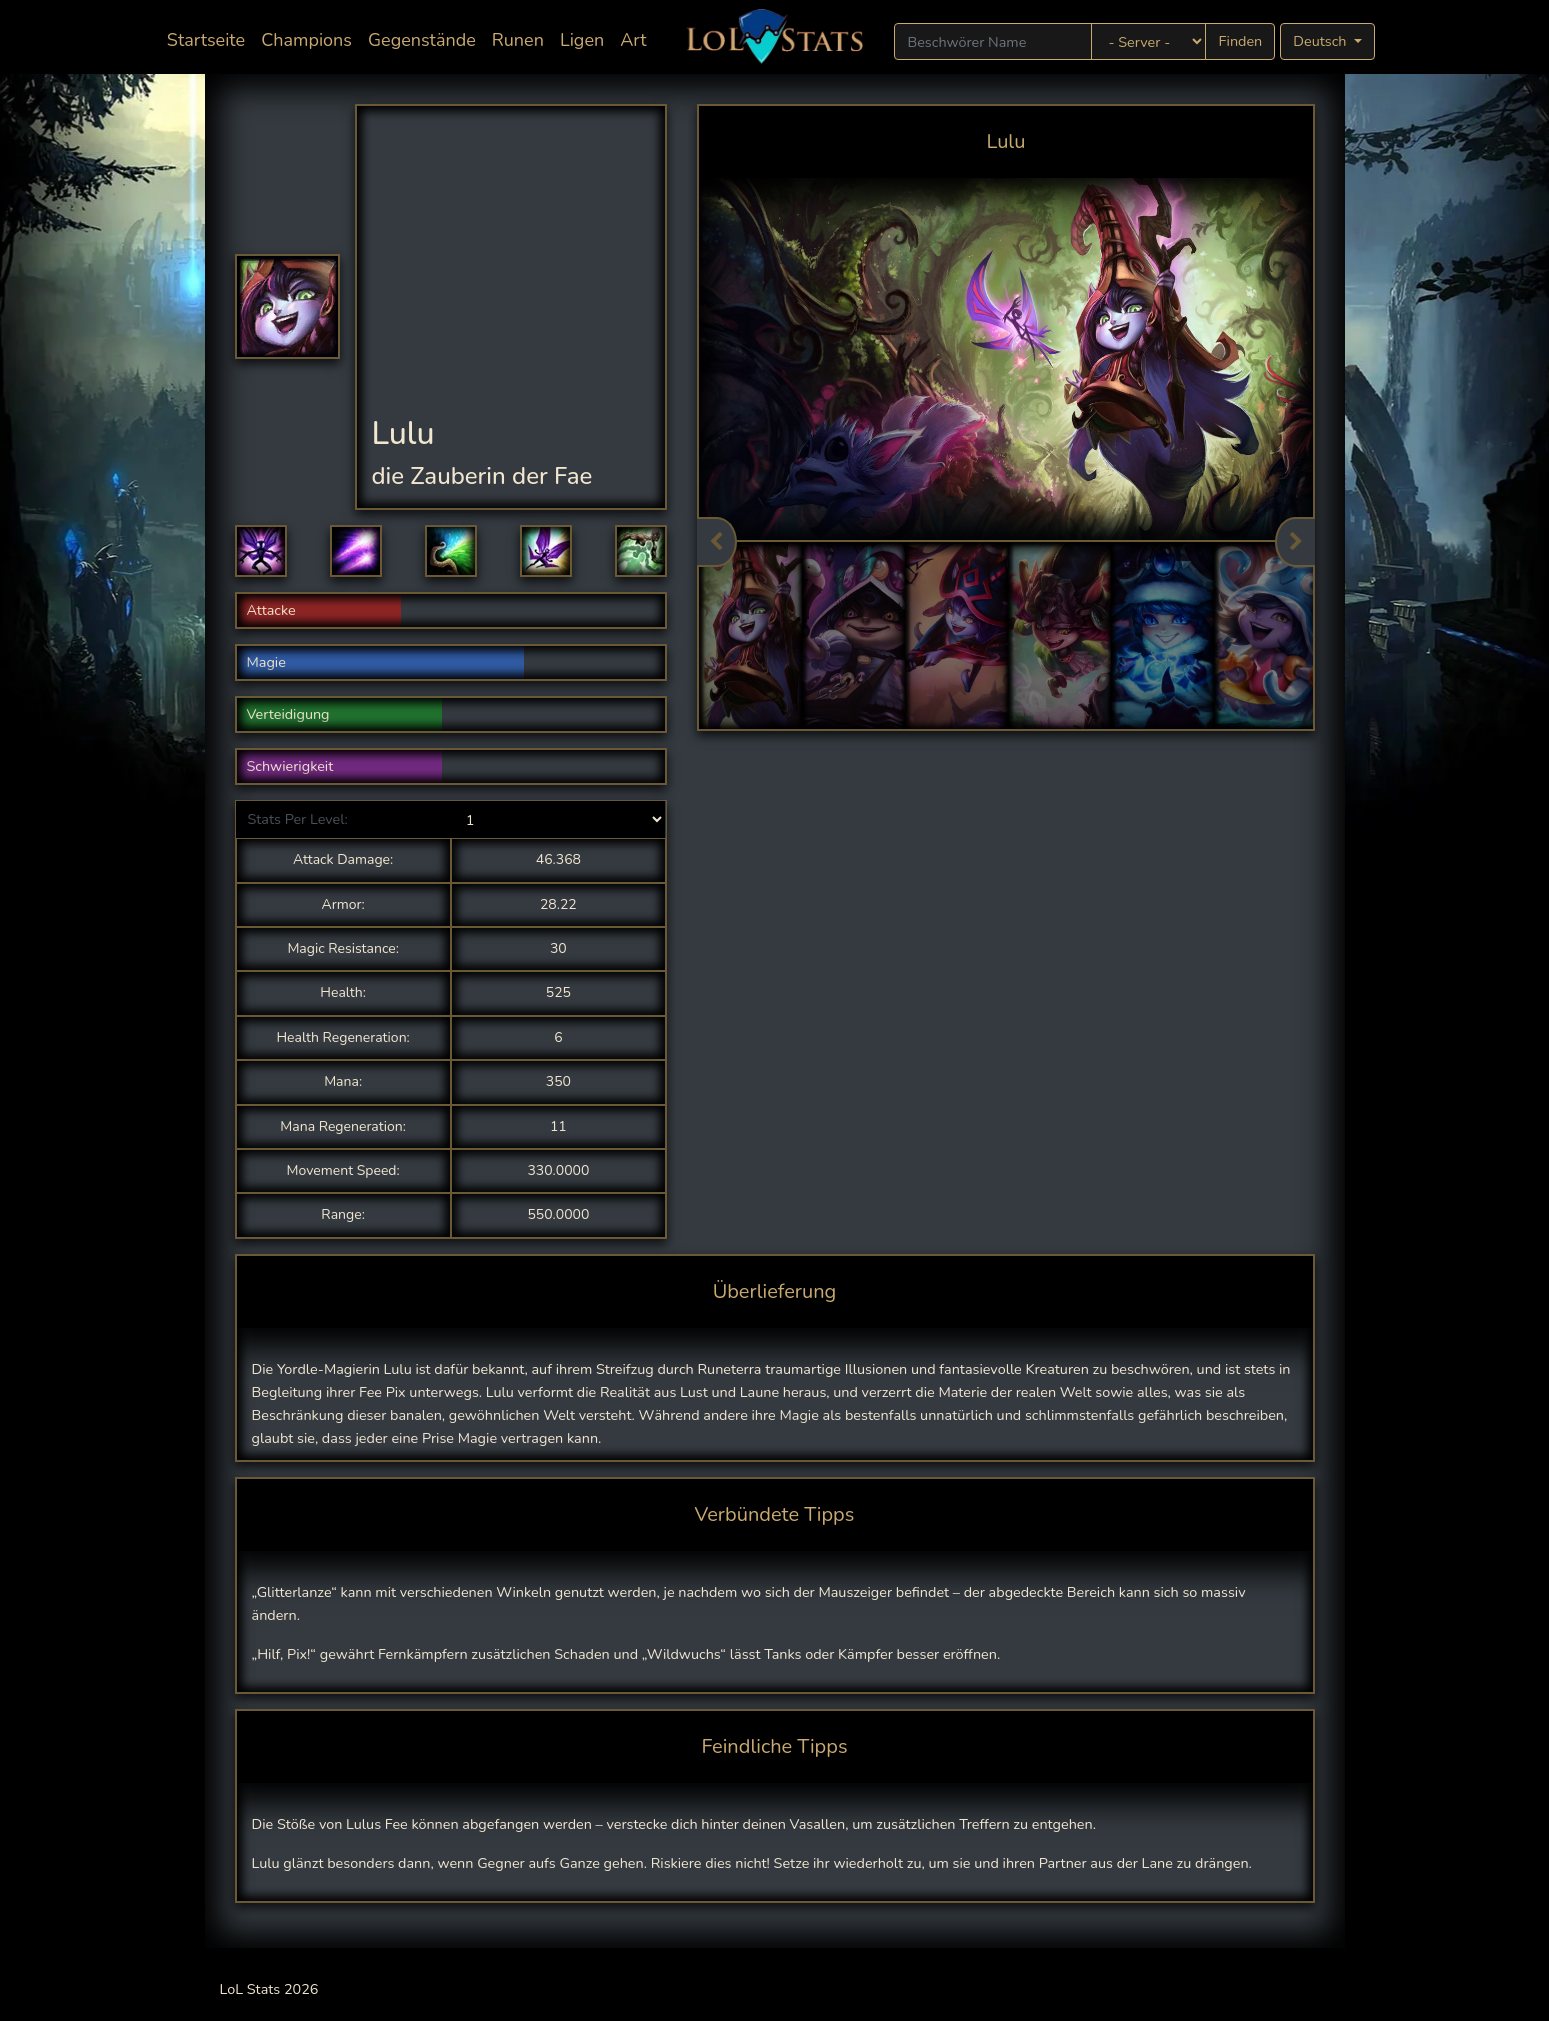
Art (633, 40)
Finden (1240, 41)
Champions (306, 40)
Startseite (210, 38)
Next (1295, 542)
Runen (518, 40)
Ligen (582, 40)
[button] (261, 551)
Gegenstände (422, 40)
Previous (717, 542)
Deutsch (1321, 41)
